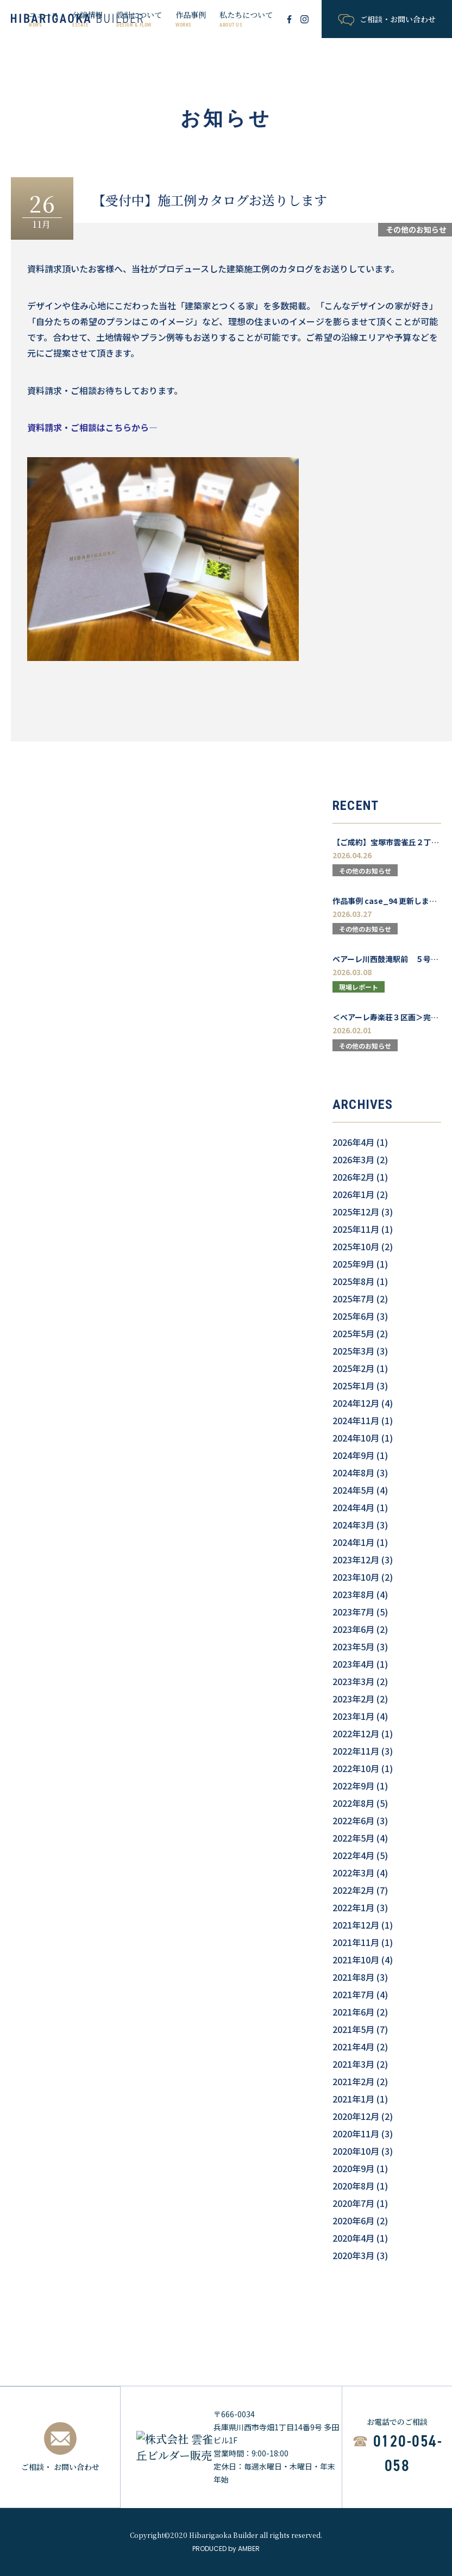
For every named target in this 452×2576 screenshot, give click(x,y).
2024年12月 (355, 1402)
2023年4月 (353, 1663)
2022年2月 (353, 1890)
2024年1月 (353, 1542)
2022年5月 (353, 1837)
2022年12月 (355, 1733)
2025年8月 (353, 1281)
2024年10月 (355, 1437)
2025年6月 (353, 1316)
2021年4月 (353, 2046)
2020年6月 (353, 2220)
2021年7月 (353, 1994)
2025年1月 (353, 1385)
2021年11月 (355, 1942)
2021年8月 (353, 1977)
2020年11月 (355, 2133)
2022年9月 (353, 1785)
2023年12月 (355, 1559)
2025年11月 (355, 1229)
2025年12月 (355, 1211)
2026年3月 (353, 1159)
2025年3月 (353, 1350)
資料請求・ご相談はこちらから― (92, 427)
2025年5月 (353, 1333)
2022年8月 (353, 1803)
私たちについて (246, 19)
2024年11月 (355, 1420)
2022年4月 (353, 1855)
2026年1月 (353, 1194)
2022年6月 (353, 1820)
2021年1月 (353, 2098)
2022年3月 (353, 1872)
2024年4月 (353, 1507)
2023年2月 (353, 1698)
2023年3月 (353, 1681)
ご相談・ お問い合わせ (60, 2447)
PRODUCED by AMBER (226, 2548)
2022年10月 (355, 1768)
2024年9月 (353, 1455)
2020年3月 (353, 2255)
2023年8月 (353, 1594)
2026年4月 (353, 1142)
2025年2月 (353, 1368)
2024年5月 (353, 1489)
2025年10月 (355, 1246)
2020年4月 (353, 2237)
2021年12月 (355, 1924)
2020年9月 (353, 2168)
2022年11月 (355, 1750)
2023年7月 (353, 1611)
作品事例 (190, 19)
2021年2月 (353, 2081)
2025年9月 (353, 1263)
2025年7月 (353, 1298)
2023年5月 (353, 1646)
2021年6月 (353, 2011)
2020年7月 (353, 2203)
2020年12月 (355, 2116)
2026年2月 (353, 1176)
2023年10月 (355, 1576)
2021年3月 (353, 2063)
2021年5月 (353, 2029)
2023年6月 (353, 1629)
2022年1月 (353, 1907)
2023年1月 (353, 1716)
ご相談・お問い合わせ (386, 20)
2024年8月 (353, 1472)
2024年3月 (353, 1524)
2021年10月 (355, 1959)
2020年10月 (355, 2150)
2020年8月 (353, 2185)
